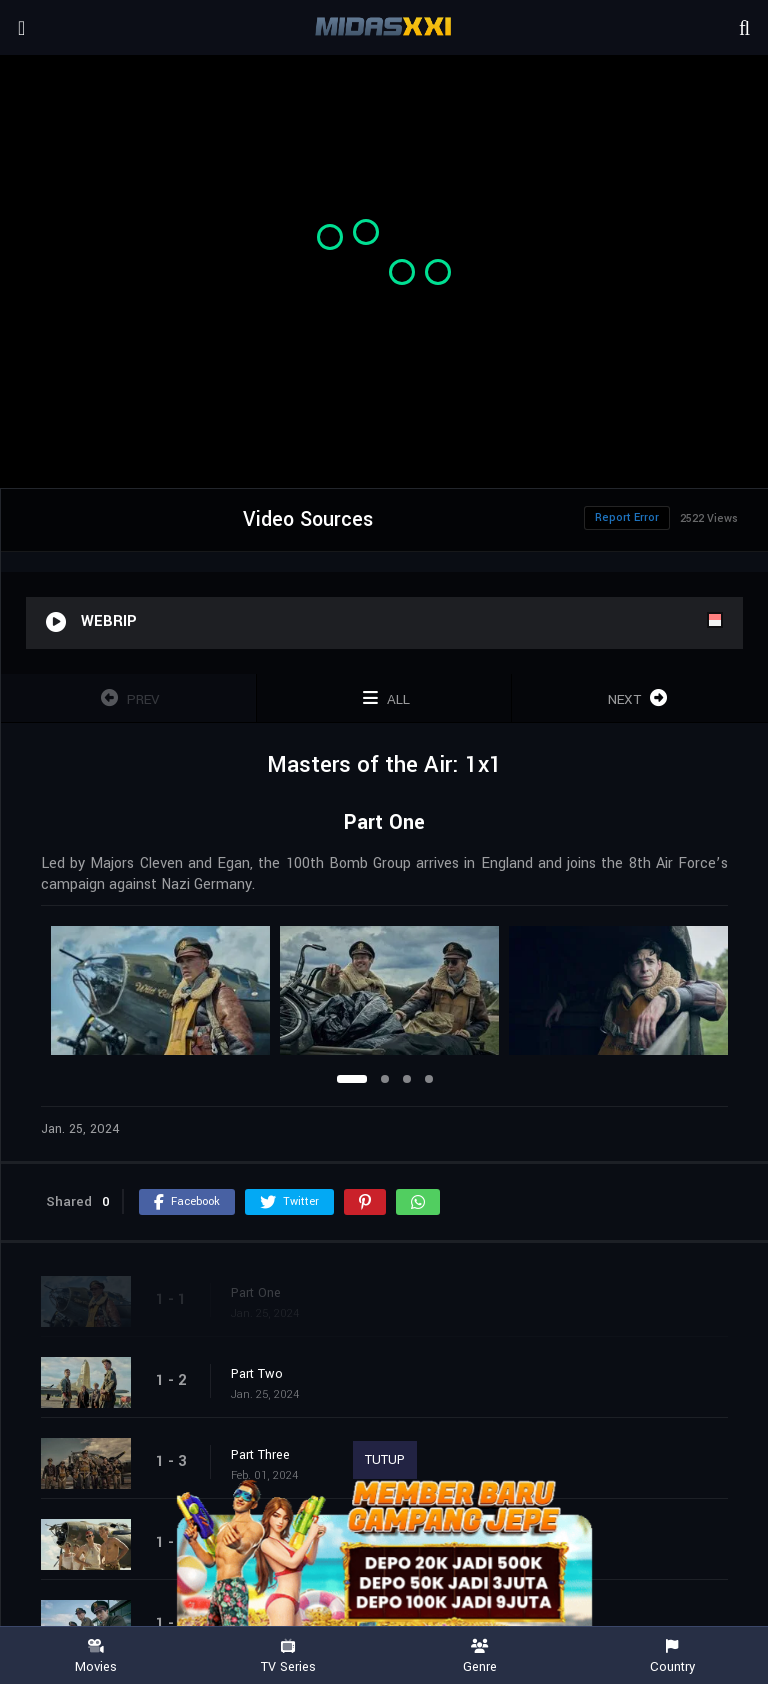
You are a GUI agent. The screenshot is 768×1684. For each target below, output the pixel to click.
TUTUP (385, 1460)
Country (672, 1656)
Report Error (627, 517)
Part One (256, 1293)
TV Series (288, 1656)
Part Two (257, 1374)
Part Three (260, 1455)
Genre (480, 1656)
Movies (96, 1656)
